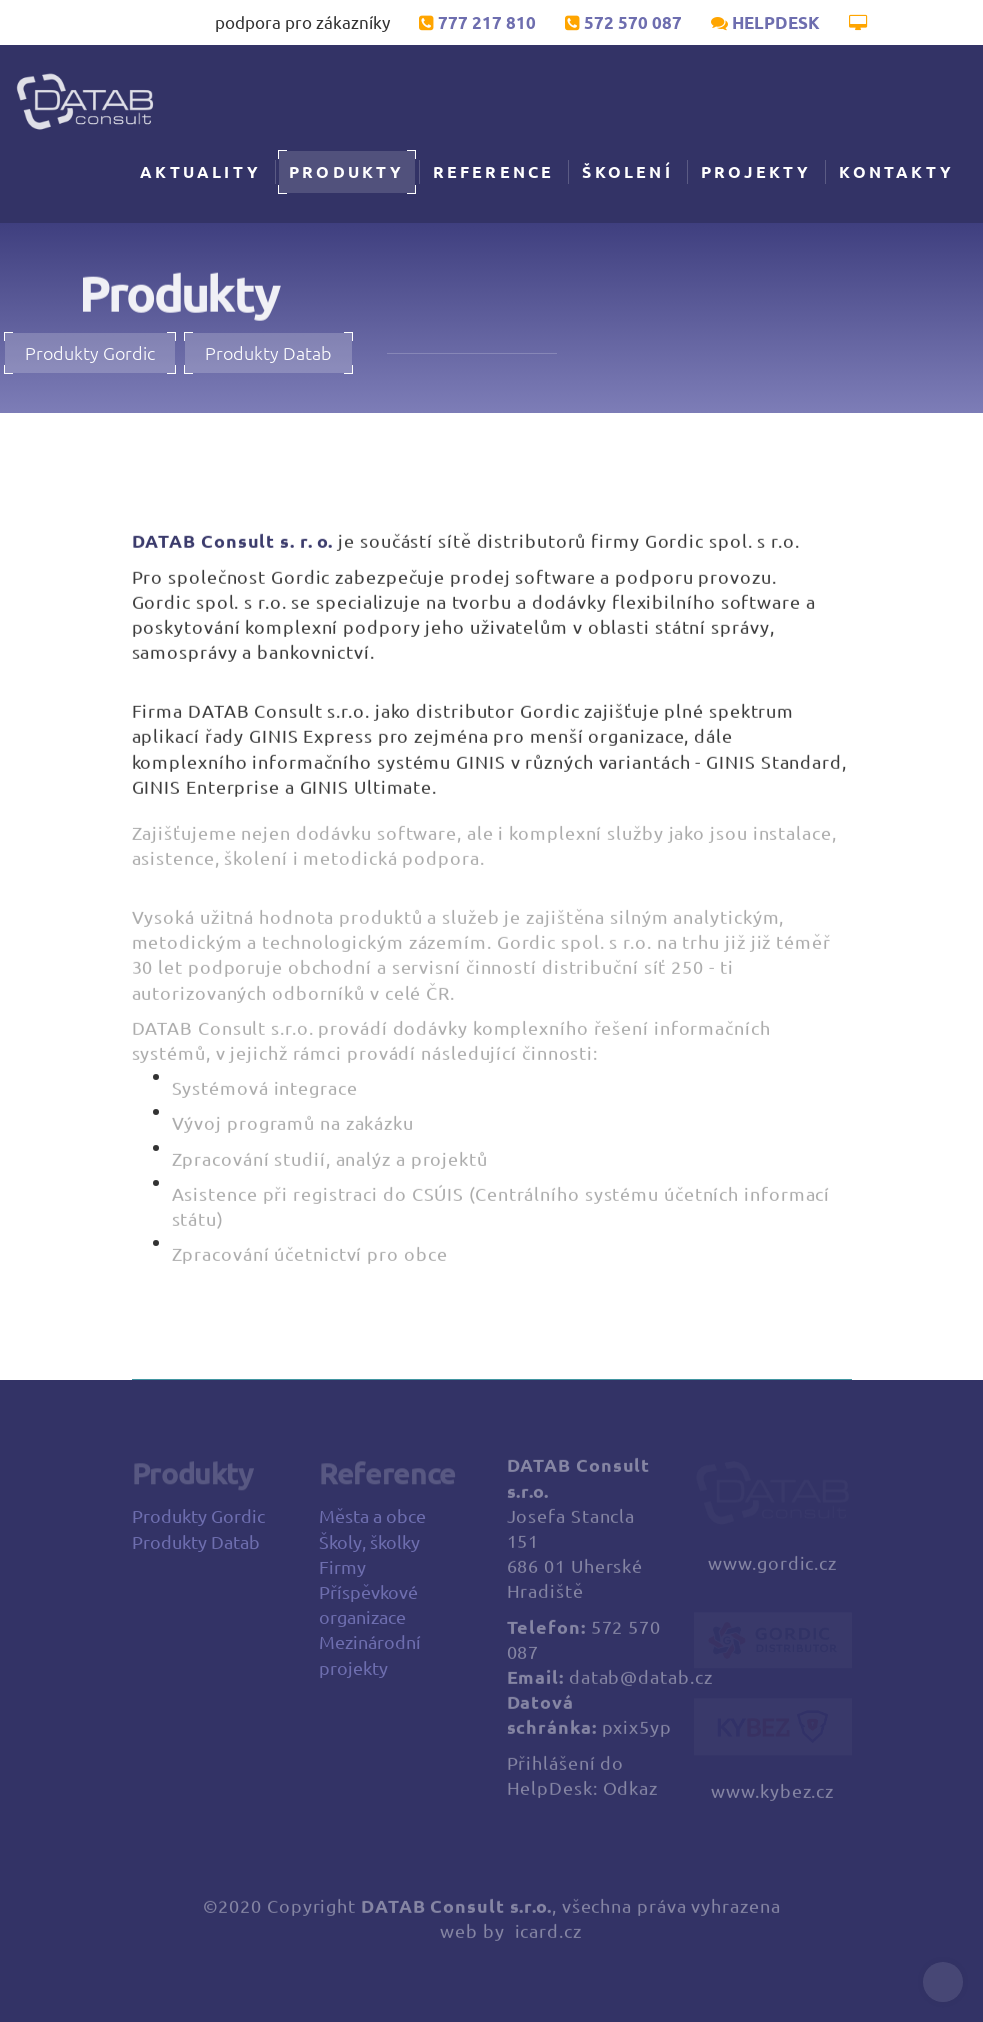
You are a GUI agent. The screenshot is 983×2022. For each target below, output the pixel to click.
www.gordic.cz (772, 1568)
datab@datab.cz (641, 1683)
